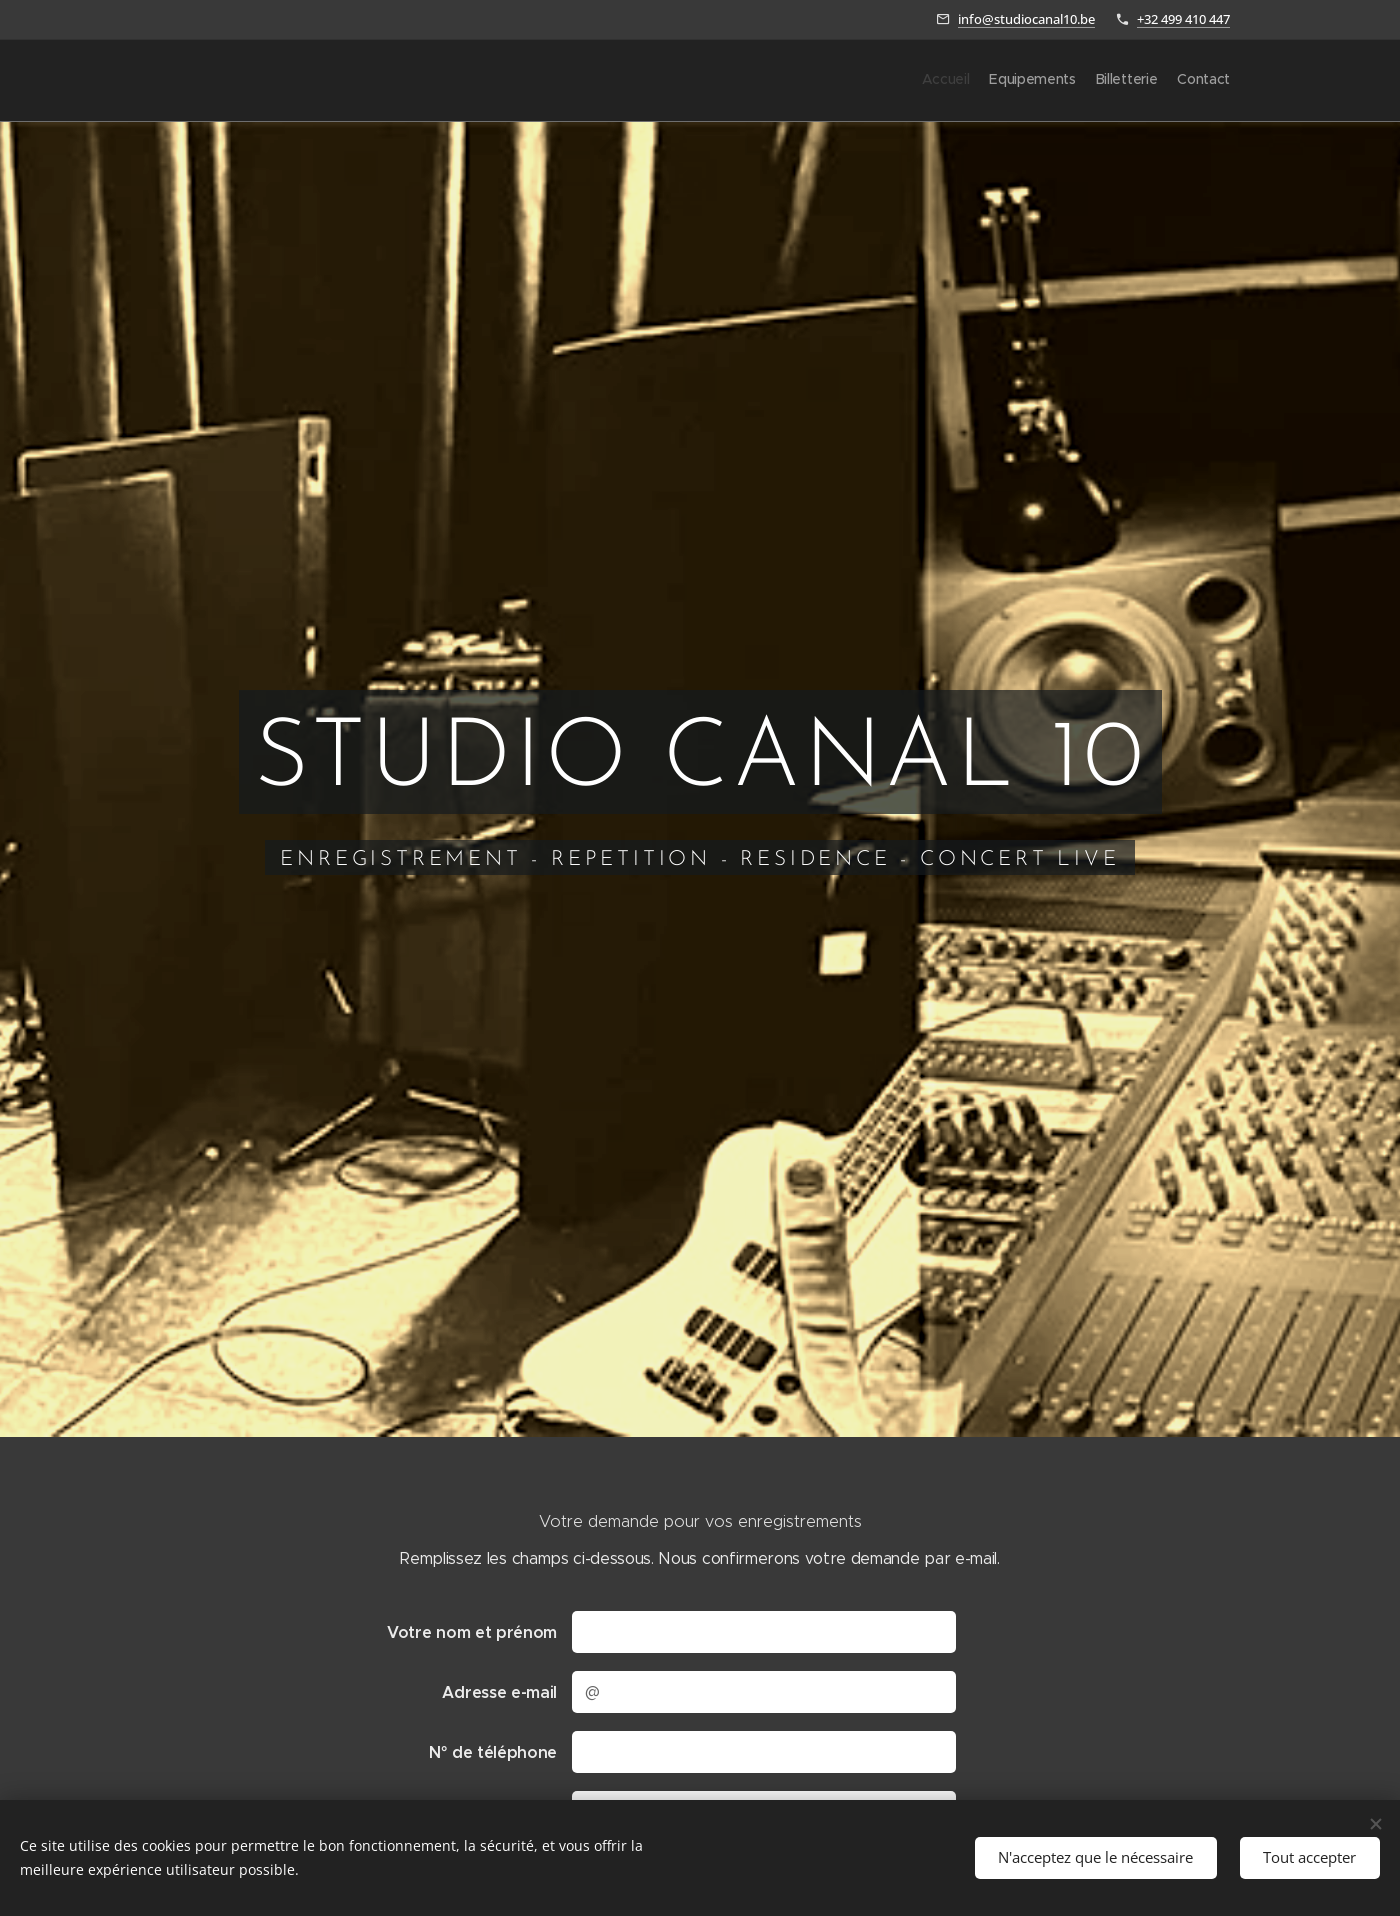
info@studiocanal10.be (1026, 19)
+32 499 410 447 (1183, 19)
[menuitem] (1172, 81)
